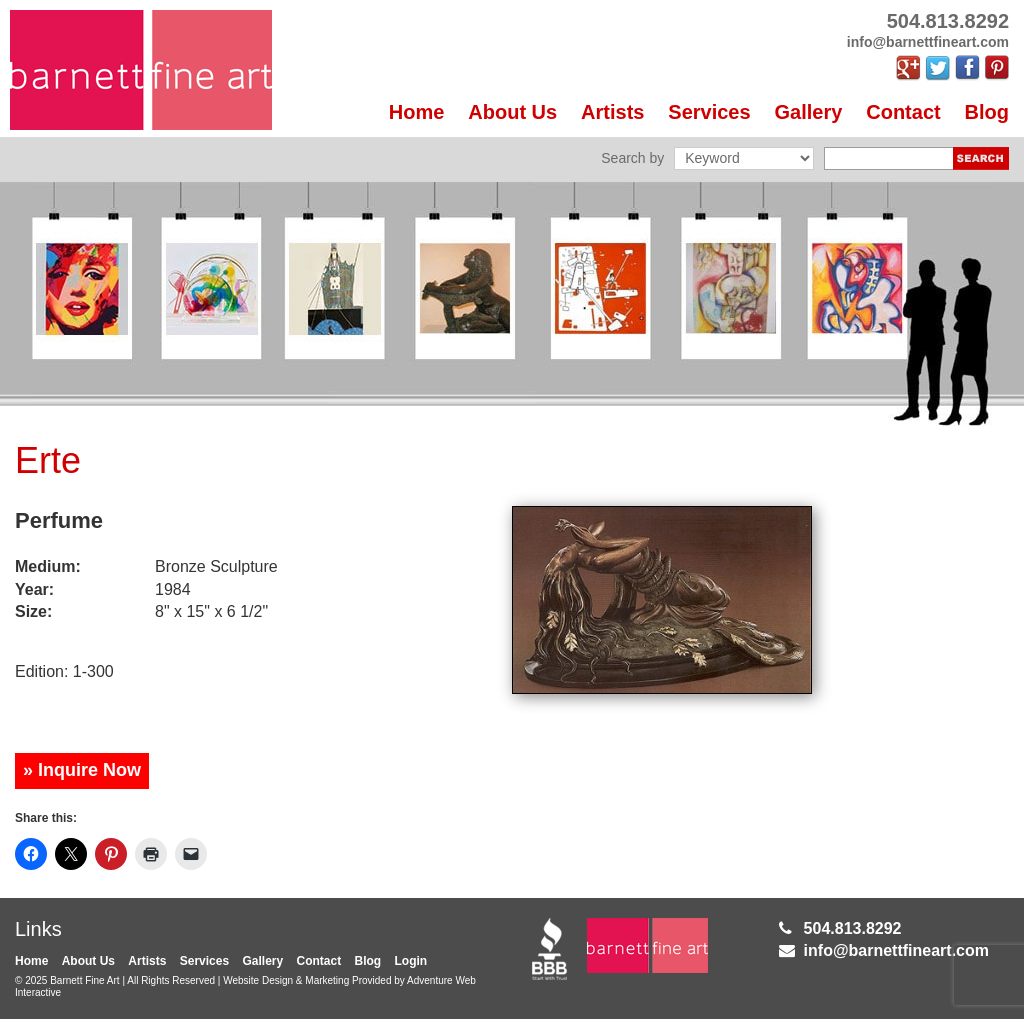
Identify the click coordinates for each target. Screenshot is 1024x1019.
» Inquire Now (82, 770)
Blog (987, 112)
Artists (612, 112)
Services (709, 112)
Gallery (809, 112)
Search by (632, 158)
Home (417, 112)
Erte (48, 460)
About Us (512, 112)
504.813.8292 (853, 928)
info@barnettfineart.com (896, 950)
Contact (903, 112)
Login (411, 961)
